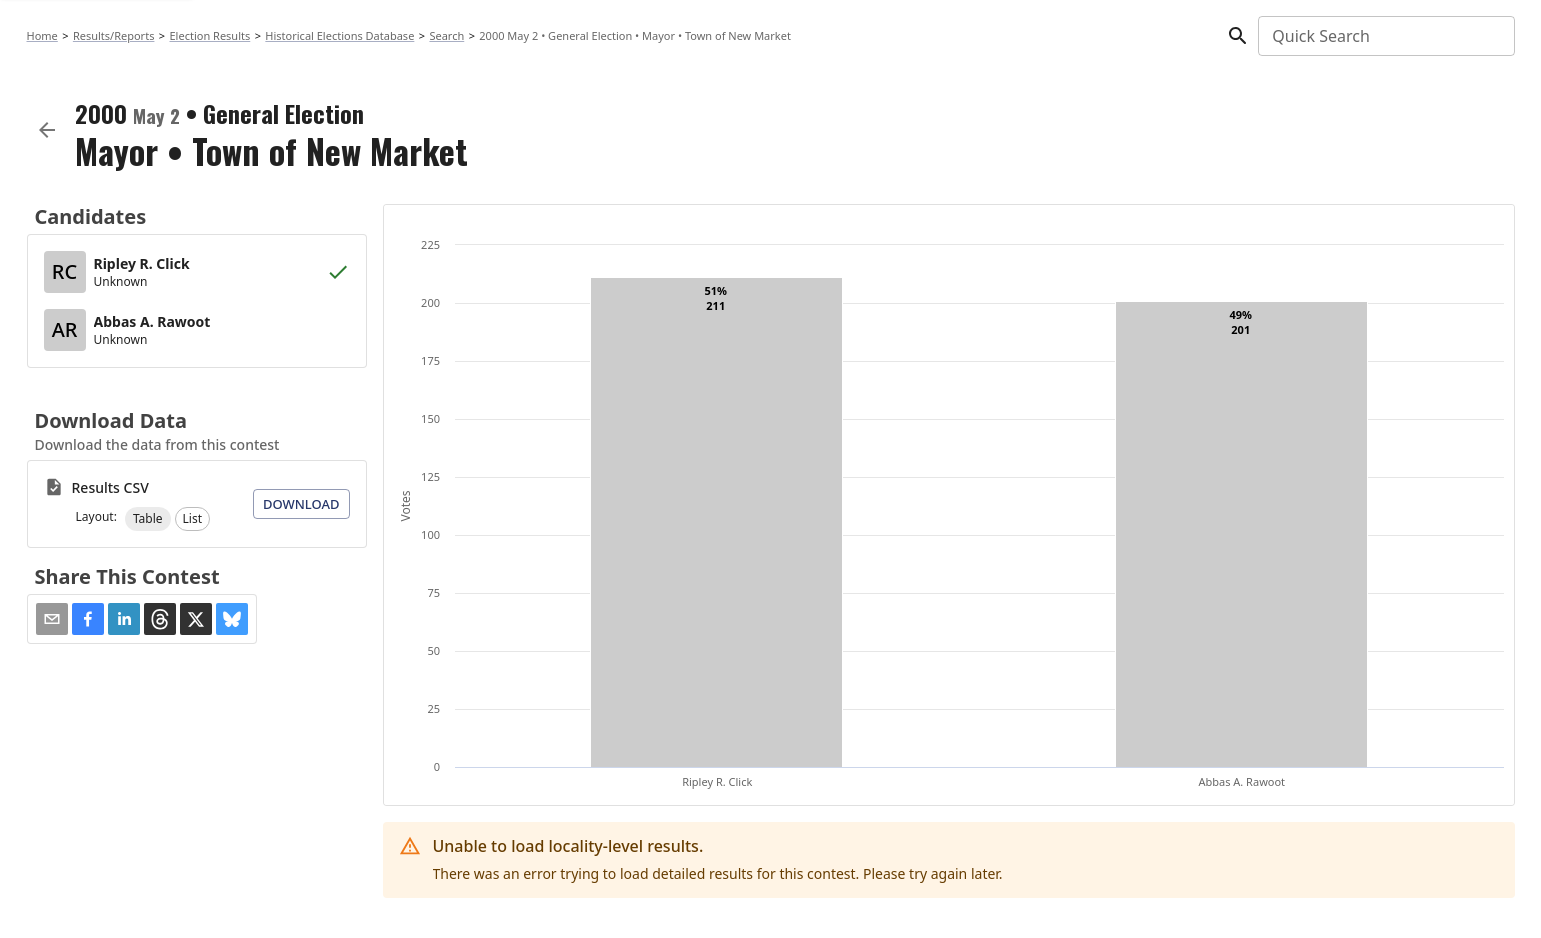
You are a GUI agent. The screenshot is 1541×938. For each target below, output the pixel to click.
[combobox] (1384, 36)
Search (446, 35)
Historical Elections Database (339, 35)
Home (42, 35)
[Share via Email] (52, 619)
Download (301, 504)
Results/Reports (114, 35)
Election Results (210, 35)
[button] (148, 519)
